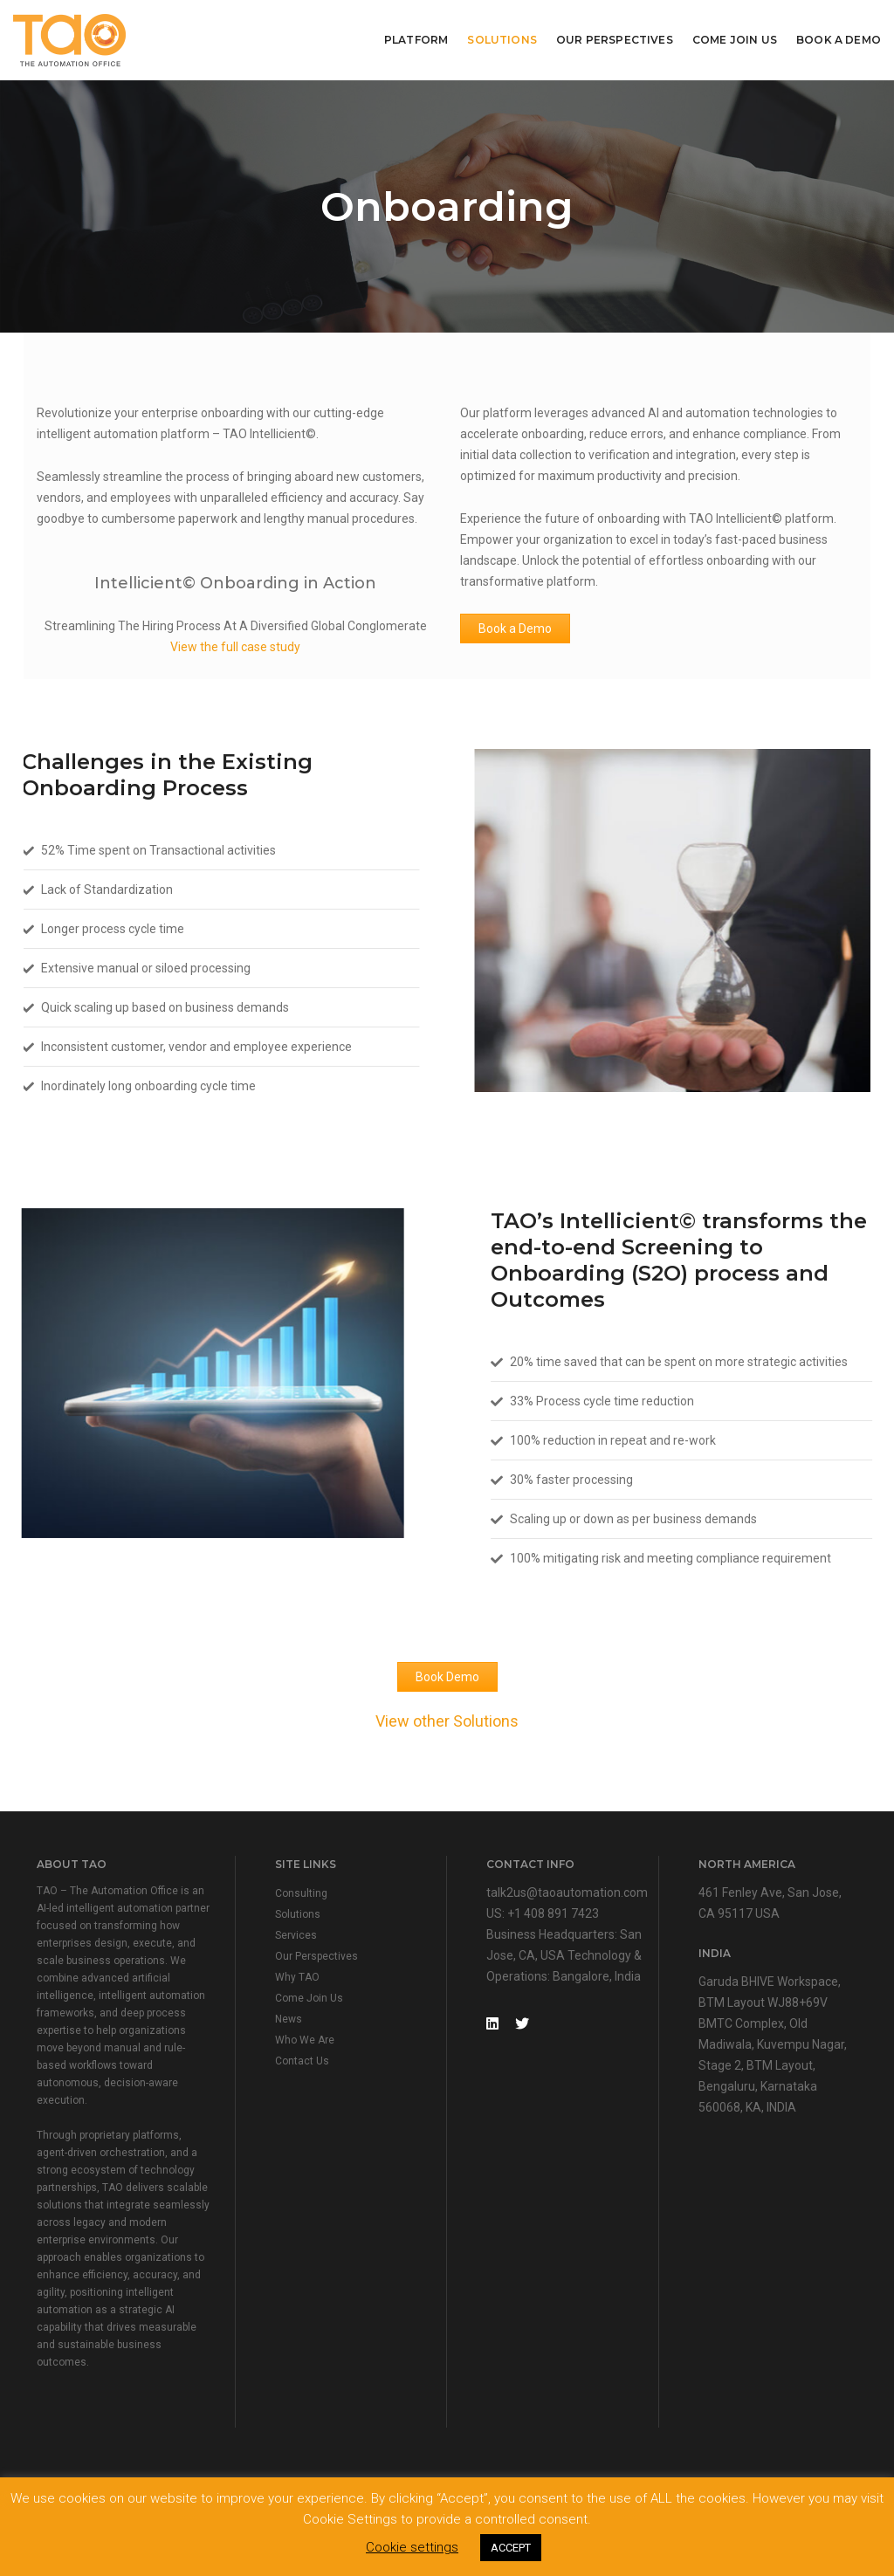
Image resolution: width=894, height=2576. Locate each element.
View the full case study (235, 647)
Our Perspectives (614, 39)
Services (296, 1935)
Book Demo (447, 1677)
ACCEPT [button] (511, 2547)
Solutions (502, 39)
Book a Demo (515, 628)
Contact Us (302, 2061)
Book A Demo (838, 39)
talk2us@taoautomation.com (567, 1892)
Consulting (301, 1893)
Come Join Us (734, 39)
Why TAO (297, 1977)
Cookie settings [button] (412, 2547)
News (288, 2019)
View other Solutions (447, 1721)
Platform (416, 39)
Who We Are (304, 2040)
